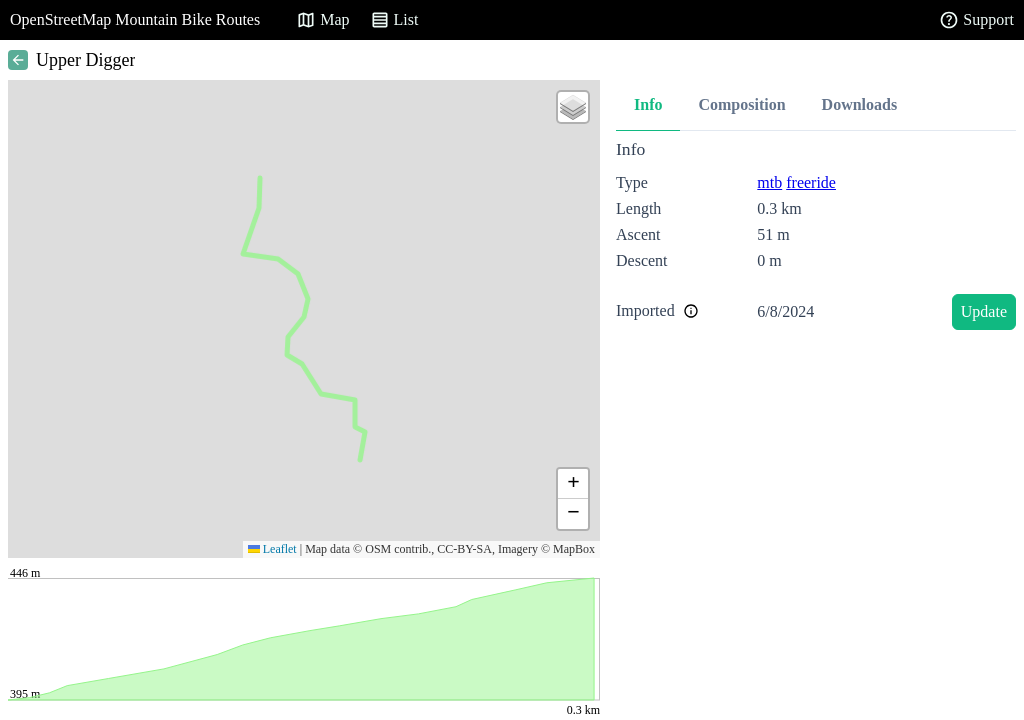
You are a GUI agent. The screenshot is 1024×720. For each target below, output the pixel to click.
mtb (769, 182)
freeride (811, 182)
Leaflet (272, 549)
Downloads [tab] (860, 104)
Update (984, 311)
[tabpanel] (816, 238)
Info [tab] (648, 104)
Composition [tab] (741, 104)
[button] (573, 107)
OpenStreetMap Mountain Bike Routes (135, 19)
